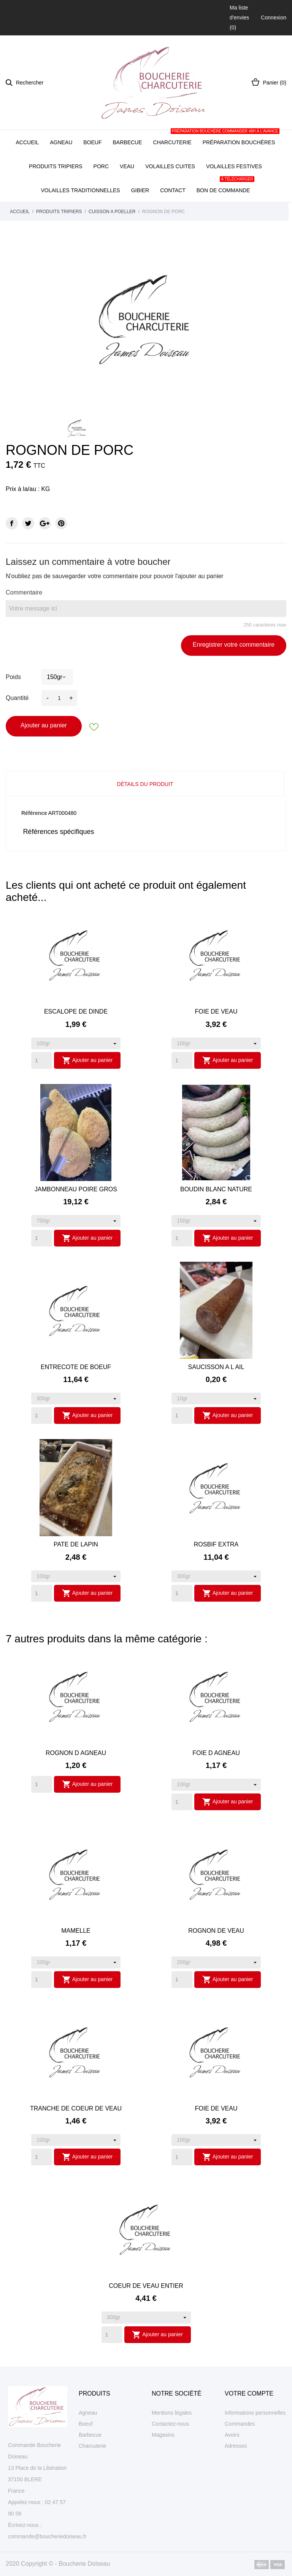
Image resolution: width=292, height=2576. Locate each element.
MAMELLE (75, 1930)
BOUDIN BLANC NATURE (216, 1189)
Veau (127, 166)
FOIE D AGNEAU (216, 1753)
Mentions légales (172, 2413)
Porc (101, 166)
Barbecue (127, 142)
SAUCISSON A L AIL (216, 1367)
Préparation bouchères (238, 137)
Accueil (27, 142)
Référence (34, 813)
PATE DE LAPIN (76, 1544)
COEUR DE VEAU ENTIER (146, 2286)
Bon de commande (225, 185)
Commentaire (24, 592)
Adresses (236, 2446)
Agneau (61, 142)
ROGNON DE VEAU (216, 1930)
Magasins (163, 2435)
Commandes (240, 2424)
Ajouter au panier (44, 725)
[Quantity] (41, 1060)
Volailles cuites (170, 166)
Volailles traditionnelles (80, 190)
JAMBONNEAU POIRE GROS (76, 1189)
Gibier (140, 190)
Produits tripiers (56, 166)
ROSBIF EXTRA (216, 1544)
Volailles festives (234, 166)
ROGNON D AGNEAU (76, 1753)
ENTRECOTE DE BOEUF (76, 1367)
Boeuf (92, 142)
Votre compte (249, 2393)
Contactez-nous (170, 2424)
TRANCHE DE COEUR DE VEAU (76, 2108)
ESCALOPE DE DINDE (76, 1011)
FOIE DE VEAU (216, 1011)
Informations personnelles (255, 2413)
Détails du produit (145, 784)
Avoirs (232, 2435)
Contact (173, 190)
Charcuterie (172, 142)
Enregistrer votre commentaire (234, 644)
